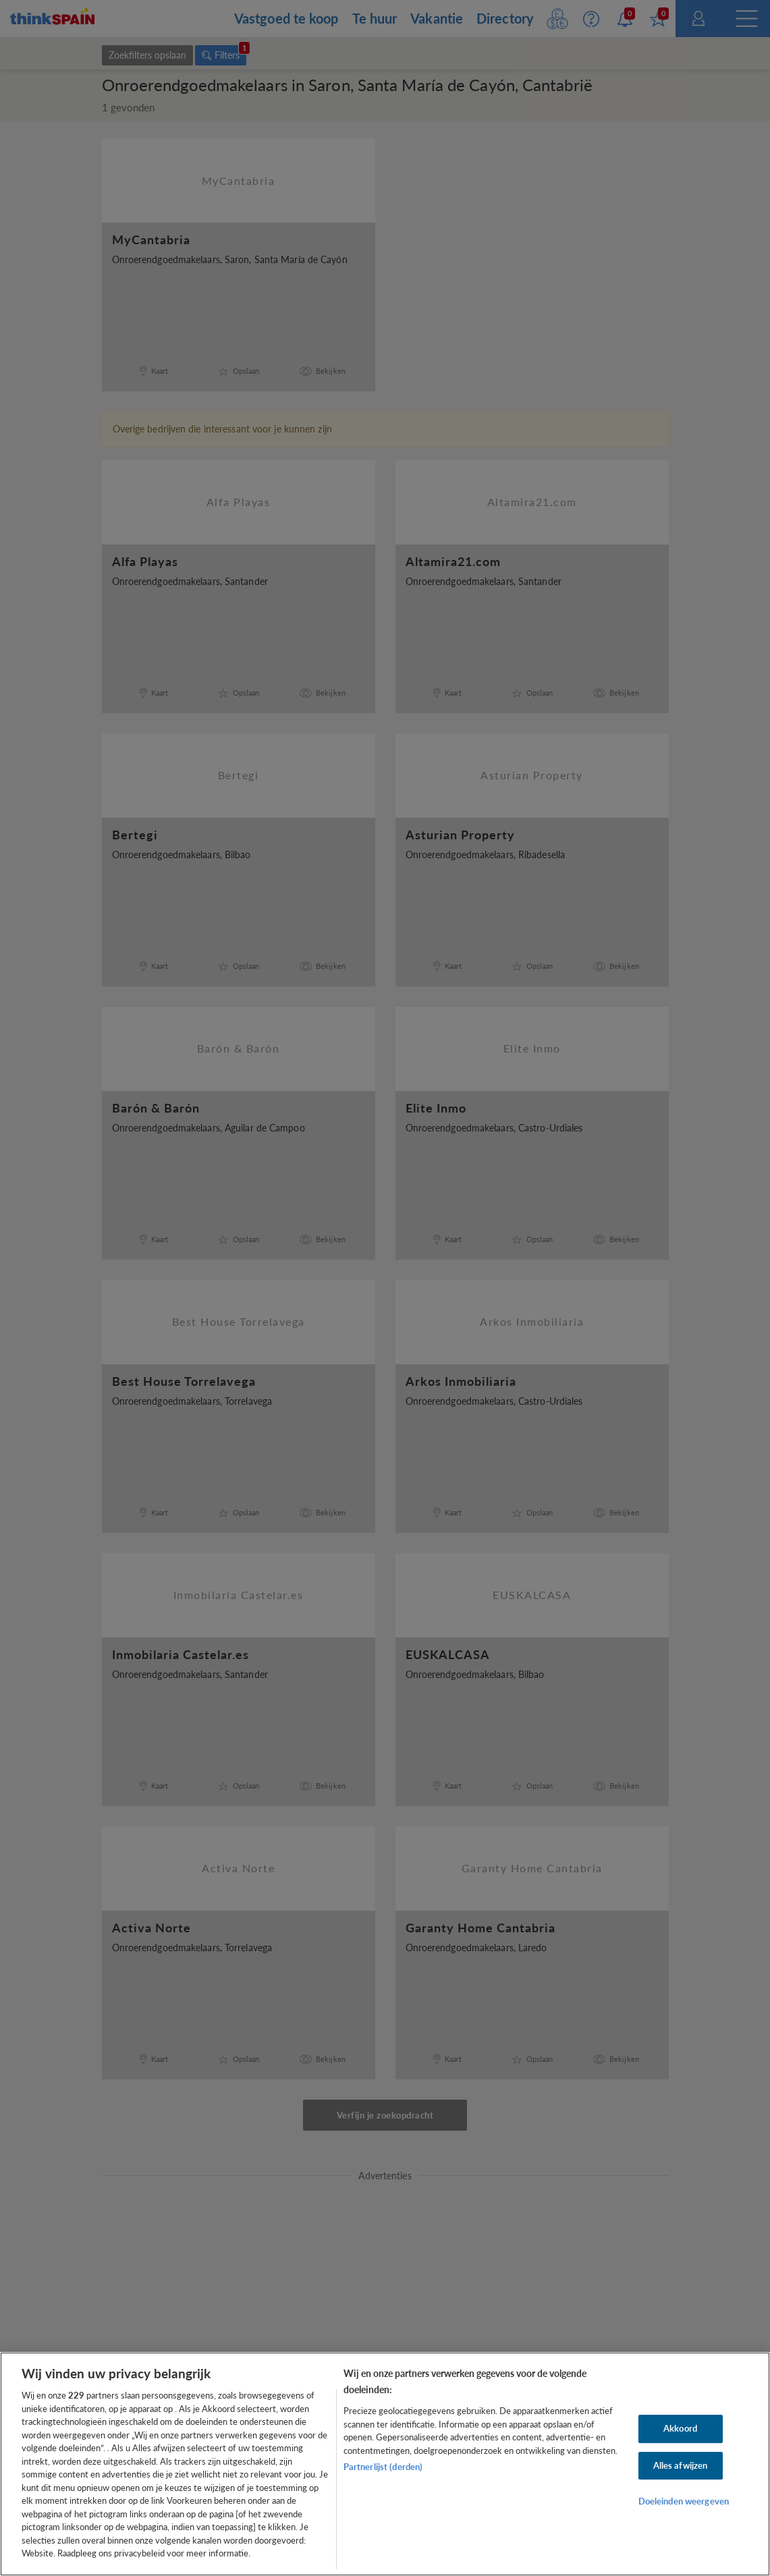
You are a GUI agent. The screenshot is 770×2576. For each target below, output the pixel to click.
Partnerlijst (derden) (383, 2466)
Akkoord (680, 2428)
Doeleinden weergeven (684, 2501)
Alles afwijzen (680, 2465)
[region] (385, 2464)
